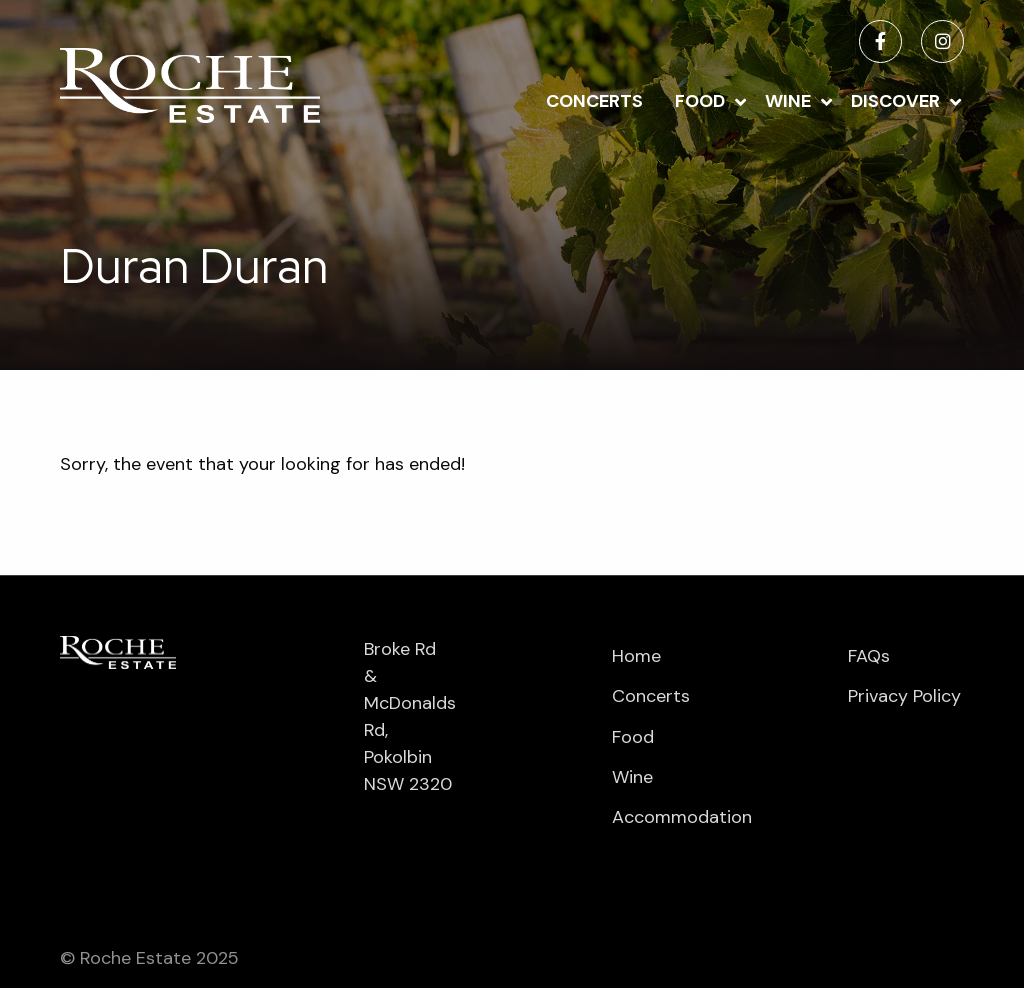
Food (700, 101)
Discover (895, 101)
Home (636, 656)
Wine (788, 101)
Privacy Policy (904, 696)
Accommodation (670, 817)
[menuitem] (594, 100)
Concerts (594, 101)
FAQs (869, 656)
